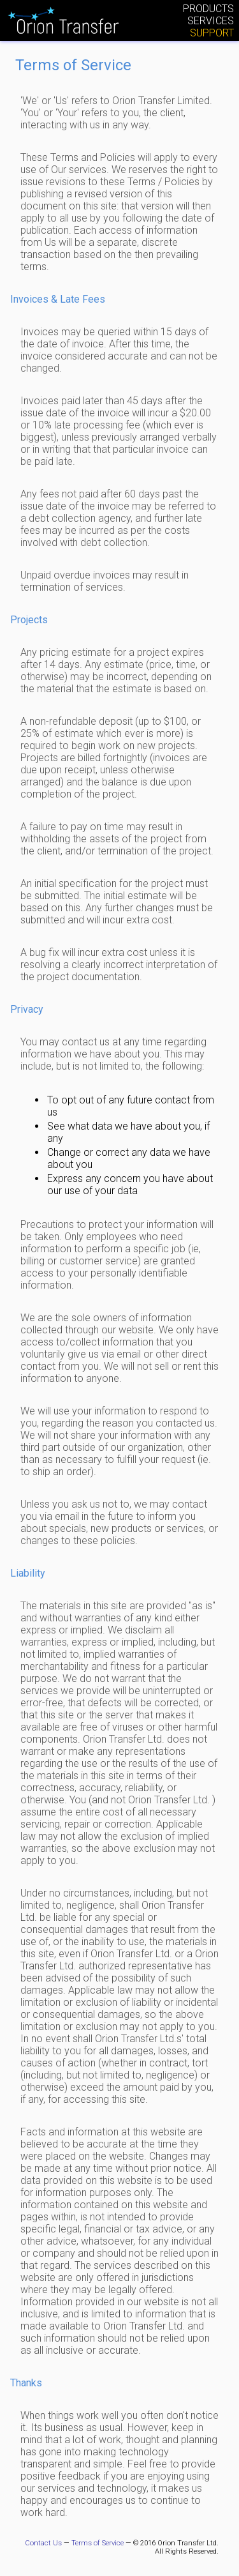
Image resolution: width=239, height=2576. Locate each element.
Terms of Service (97, 2543)
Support (212, 33)
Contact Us (43, 2543)
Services (210, 21)
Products (208, 9)
